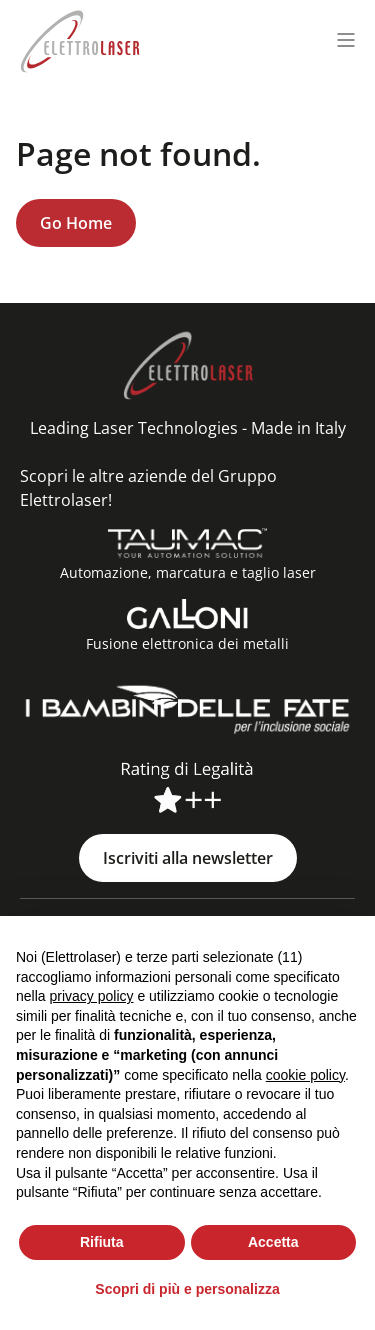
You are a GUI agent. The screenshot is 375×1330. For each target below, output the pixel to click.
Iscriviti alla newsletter (188, 858)
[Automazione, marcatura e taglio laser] (187, 543)
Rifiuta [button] (102, 1242)
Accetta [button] (273, 1242)
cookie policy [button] (305, 1075)
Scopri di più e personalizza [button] (187, 1289)
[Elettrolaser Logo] (80, 39)
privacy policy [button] (91, 996)
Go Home (76, 223)
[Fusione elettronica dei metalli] (188, 614)
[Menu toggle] (346, 40)
